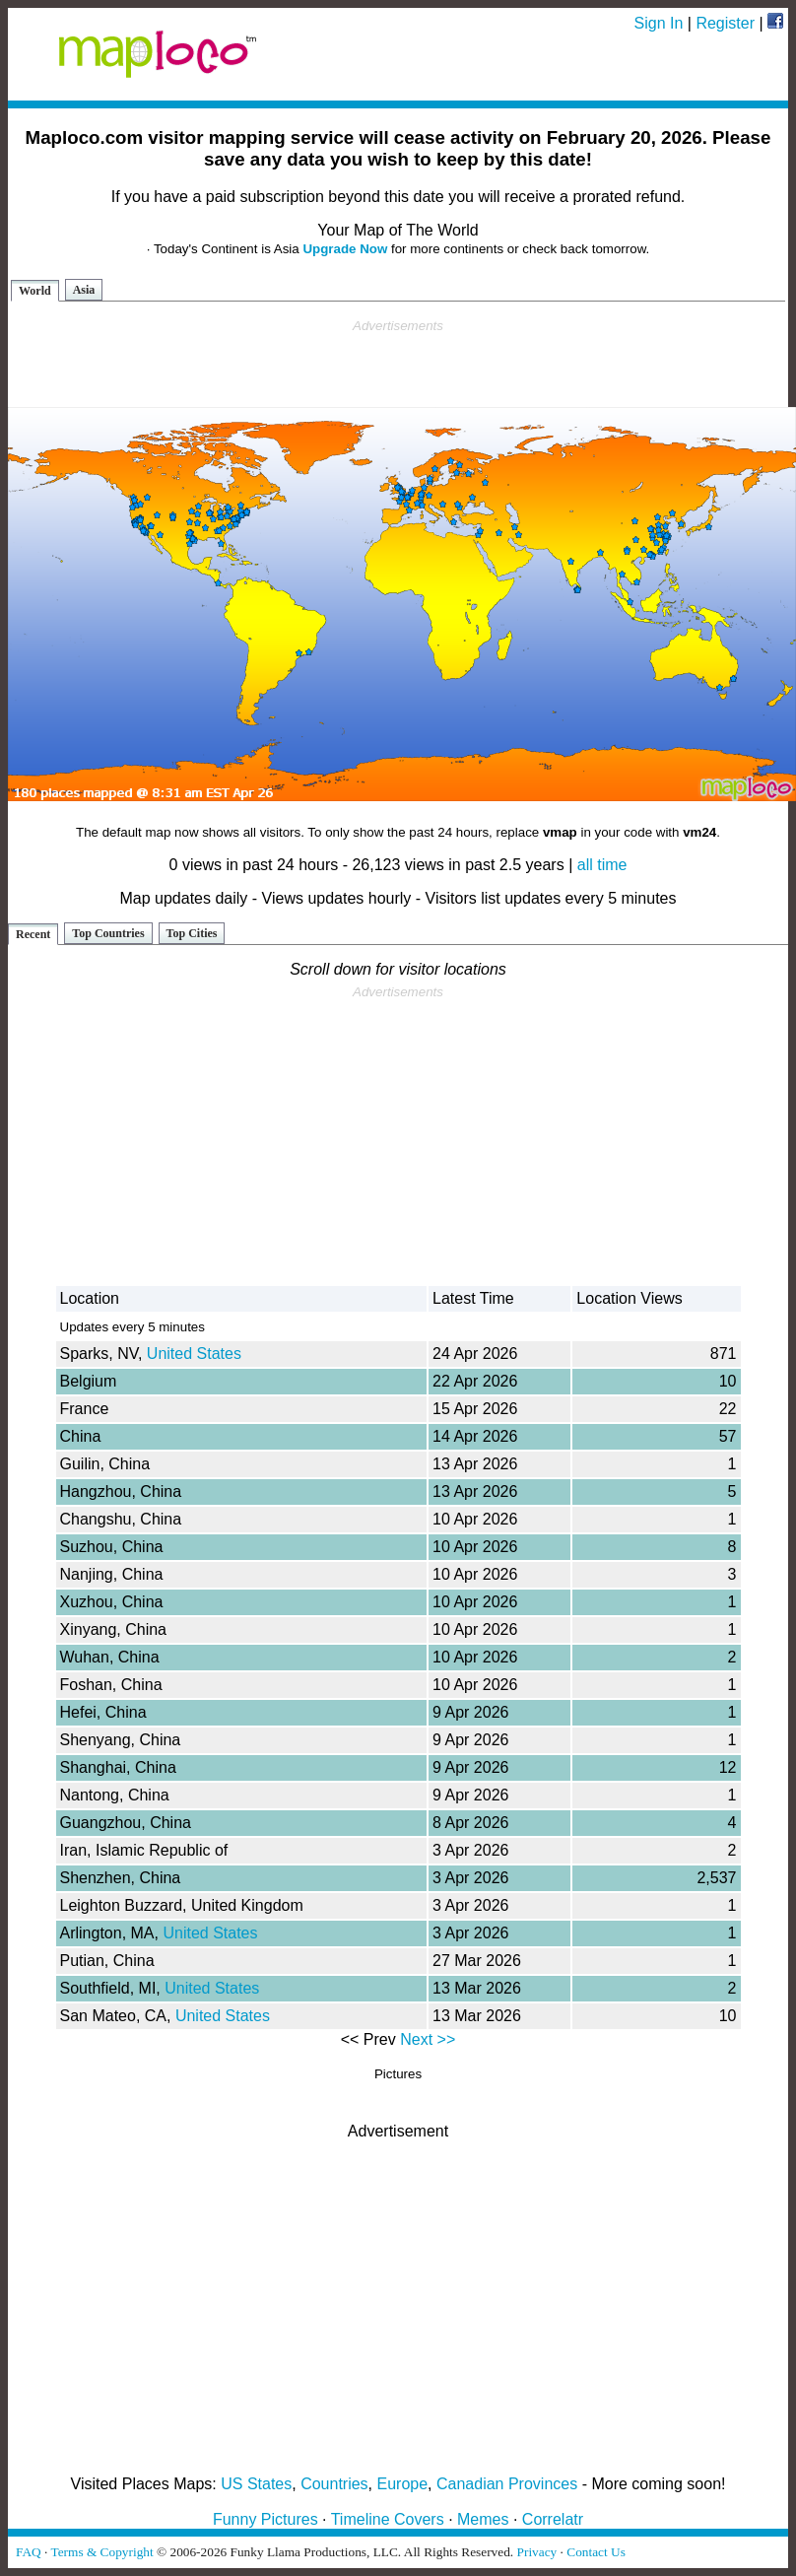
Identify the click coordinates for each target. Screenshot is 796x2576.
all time (602, 864)
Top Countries (108, 933)
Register (725, 23)
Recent (33, 934)
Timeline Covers (387, 2519)
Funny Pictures (265, 2519)
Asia (84, 290)
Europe (403, 2483)
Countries (333, 2483)
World (35, 291)
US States (256, 2483)
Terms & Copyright (101, 2551)
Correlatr (552, 2519)
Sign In (659, 23)
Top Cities (192, 933)
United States (194, 1353)
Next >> (427, 2039)
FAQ (28, 2551)
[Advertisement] (398, 363)
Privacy (537, 2551)
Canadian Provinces (506, 2483)
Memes (482, 2519)
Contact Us (596, 2551)
